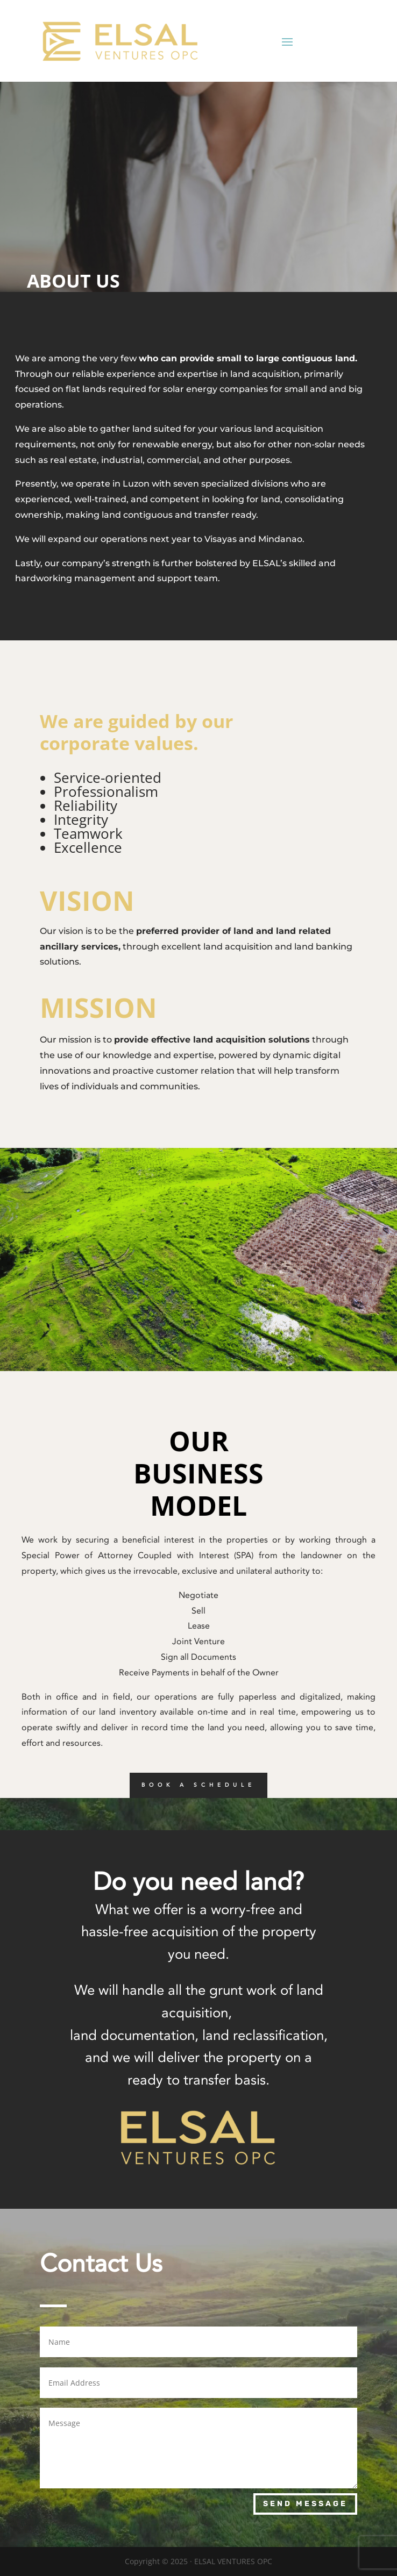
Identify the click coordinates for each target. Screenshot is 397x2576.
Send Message (305, 2503)
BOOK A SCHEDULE (198, 1785)
